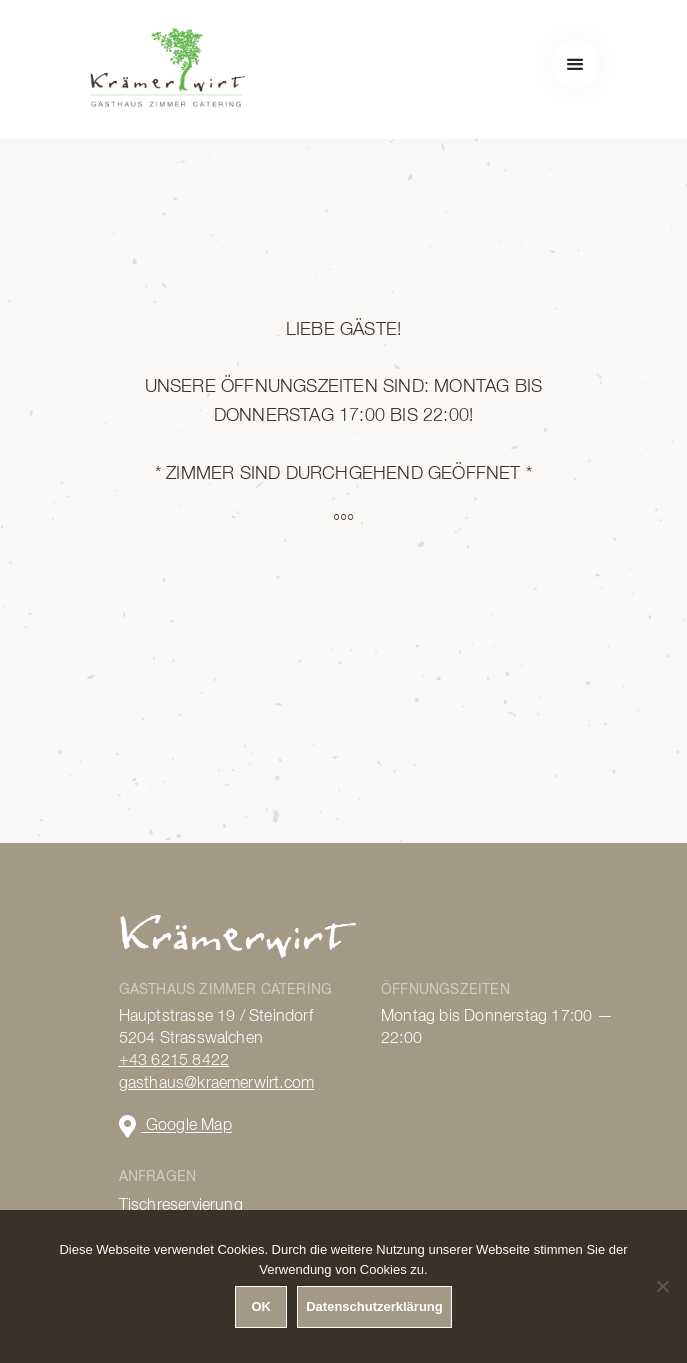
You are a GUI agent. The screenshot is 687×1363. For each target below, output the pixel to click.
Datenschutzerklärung (374, 1306)
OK (261, 1306)
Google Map (175, 1127)
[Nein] (662, 1286)
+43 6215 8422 (174, 1061)
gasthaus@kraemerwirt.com (217, 1084)
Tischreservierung (181, 1206)
